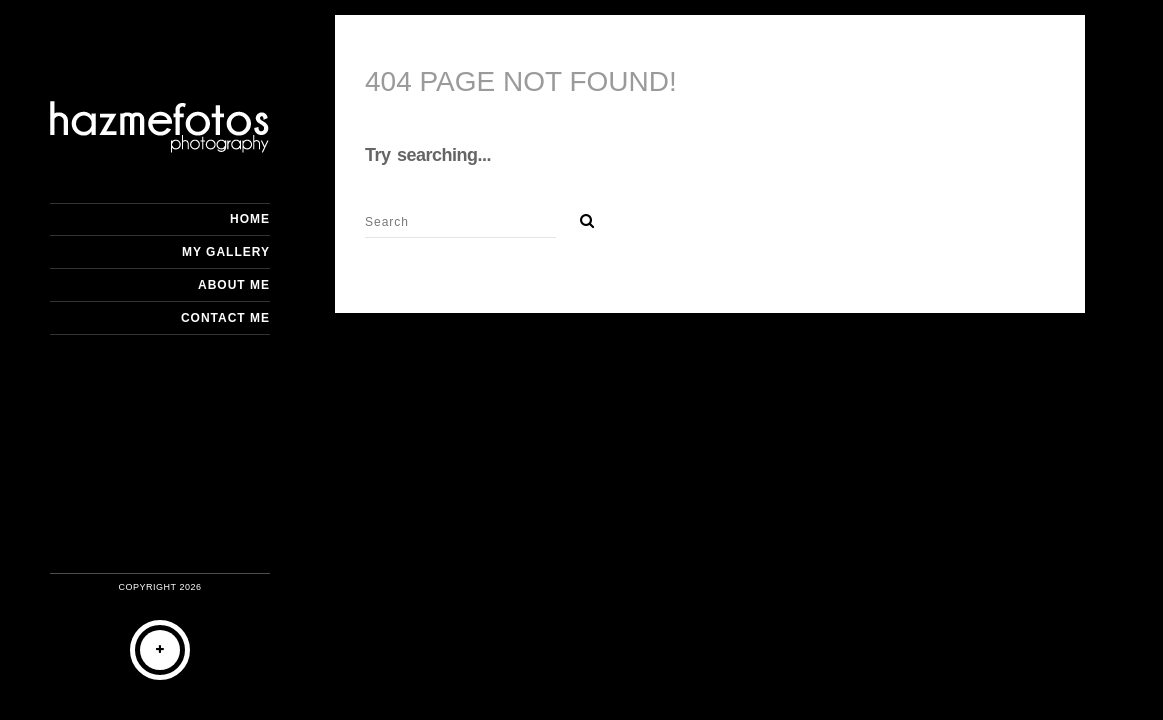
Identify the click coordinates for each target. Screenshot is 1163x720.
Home (250, 219)
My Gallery (226, 252)
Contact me (225, 318)
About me (234, 285)
